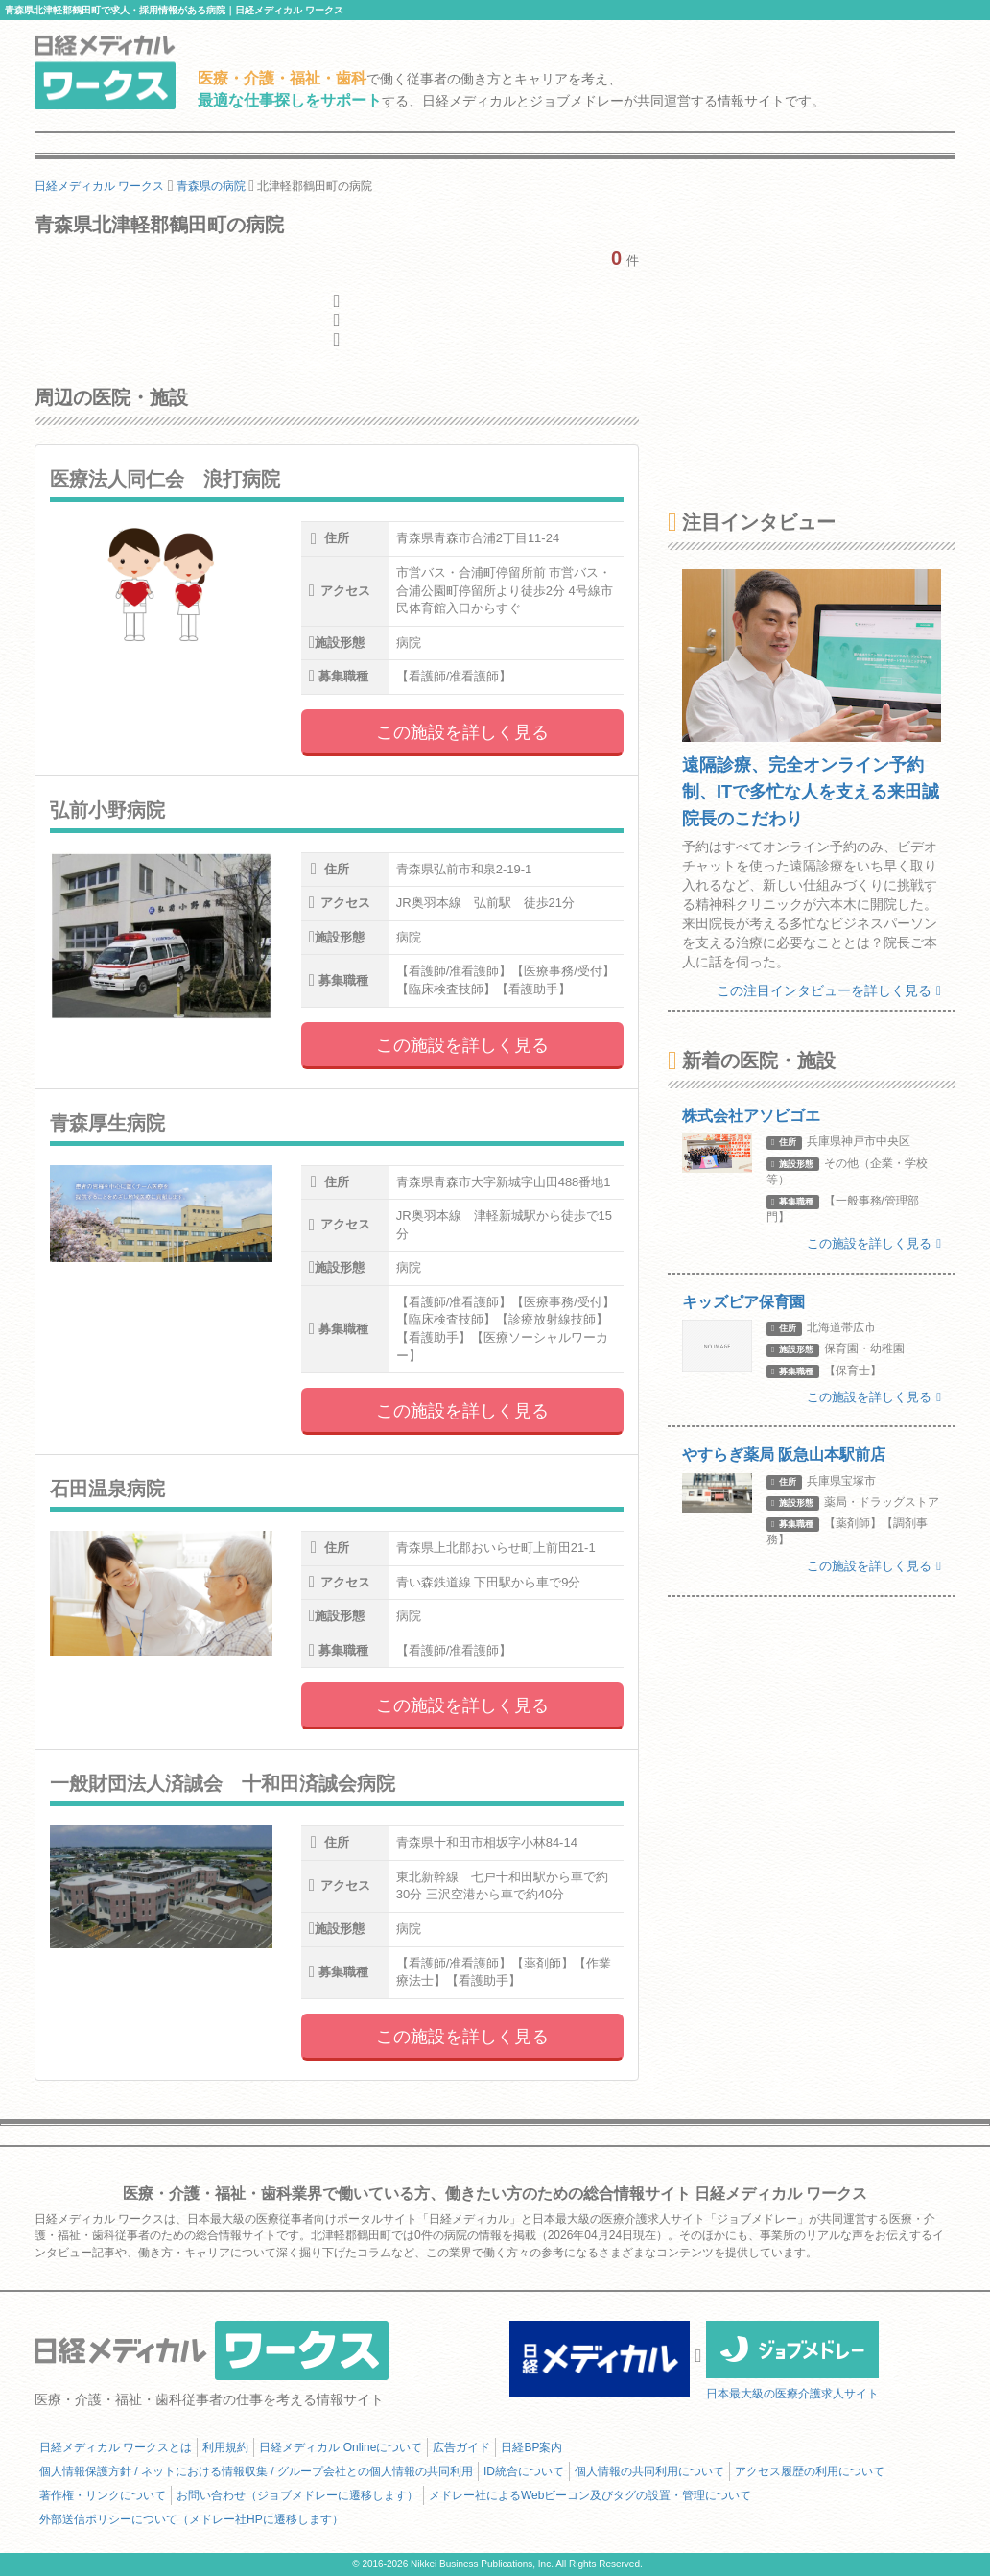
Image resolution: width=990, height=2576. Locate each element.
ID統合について (523, 2471)
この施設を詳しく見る (462, 732)
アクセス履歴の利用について (809, 2471)
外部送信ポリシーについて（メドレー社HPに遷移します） (191, 2519)
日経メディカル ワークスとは (115, 2447)
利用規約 (225, 2447)
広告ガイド (461, 2447)
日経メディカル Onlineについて (340, 2447)
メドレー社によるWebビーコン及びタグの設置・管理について (590, 2495)
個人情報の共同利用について (649, 2471)
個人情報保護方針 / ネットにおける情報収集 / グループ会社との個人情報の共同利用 (256, 2471)
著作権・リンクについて (102, 2495)
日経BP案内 (531, 2447)
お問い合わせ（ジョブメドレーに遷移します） (297, 2495)
